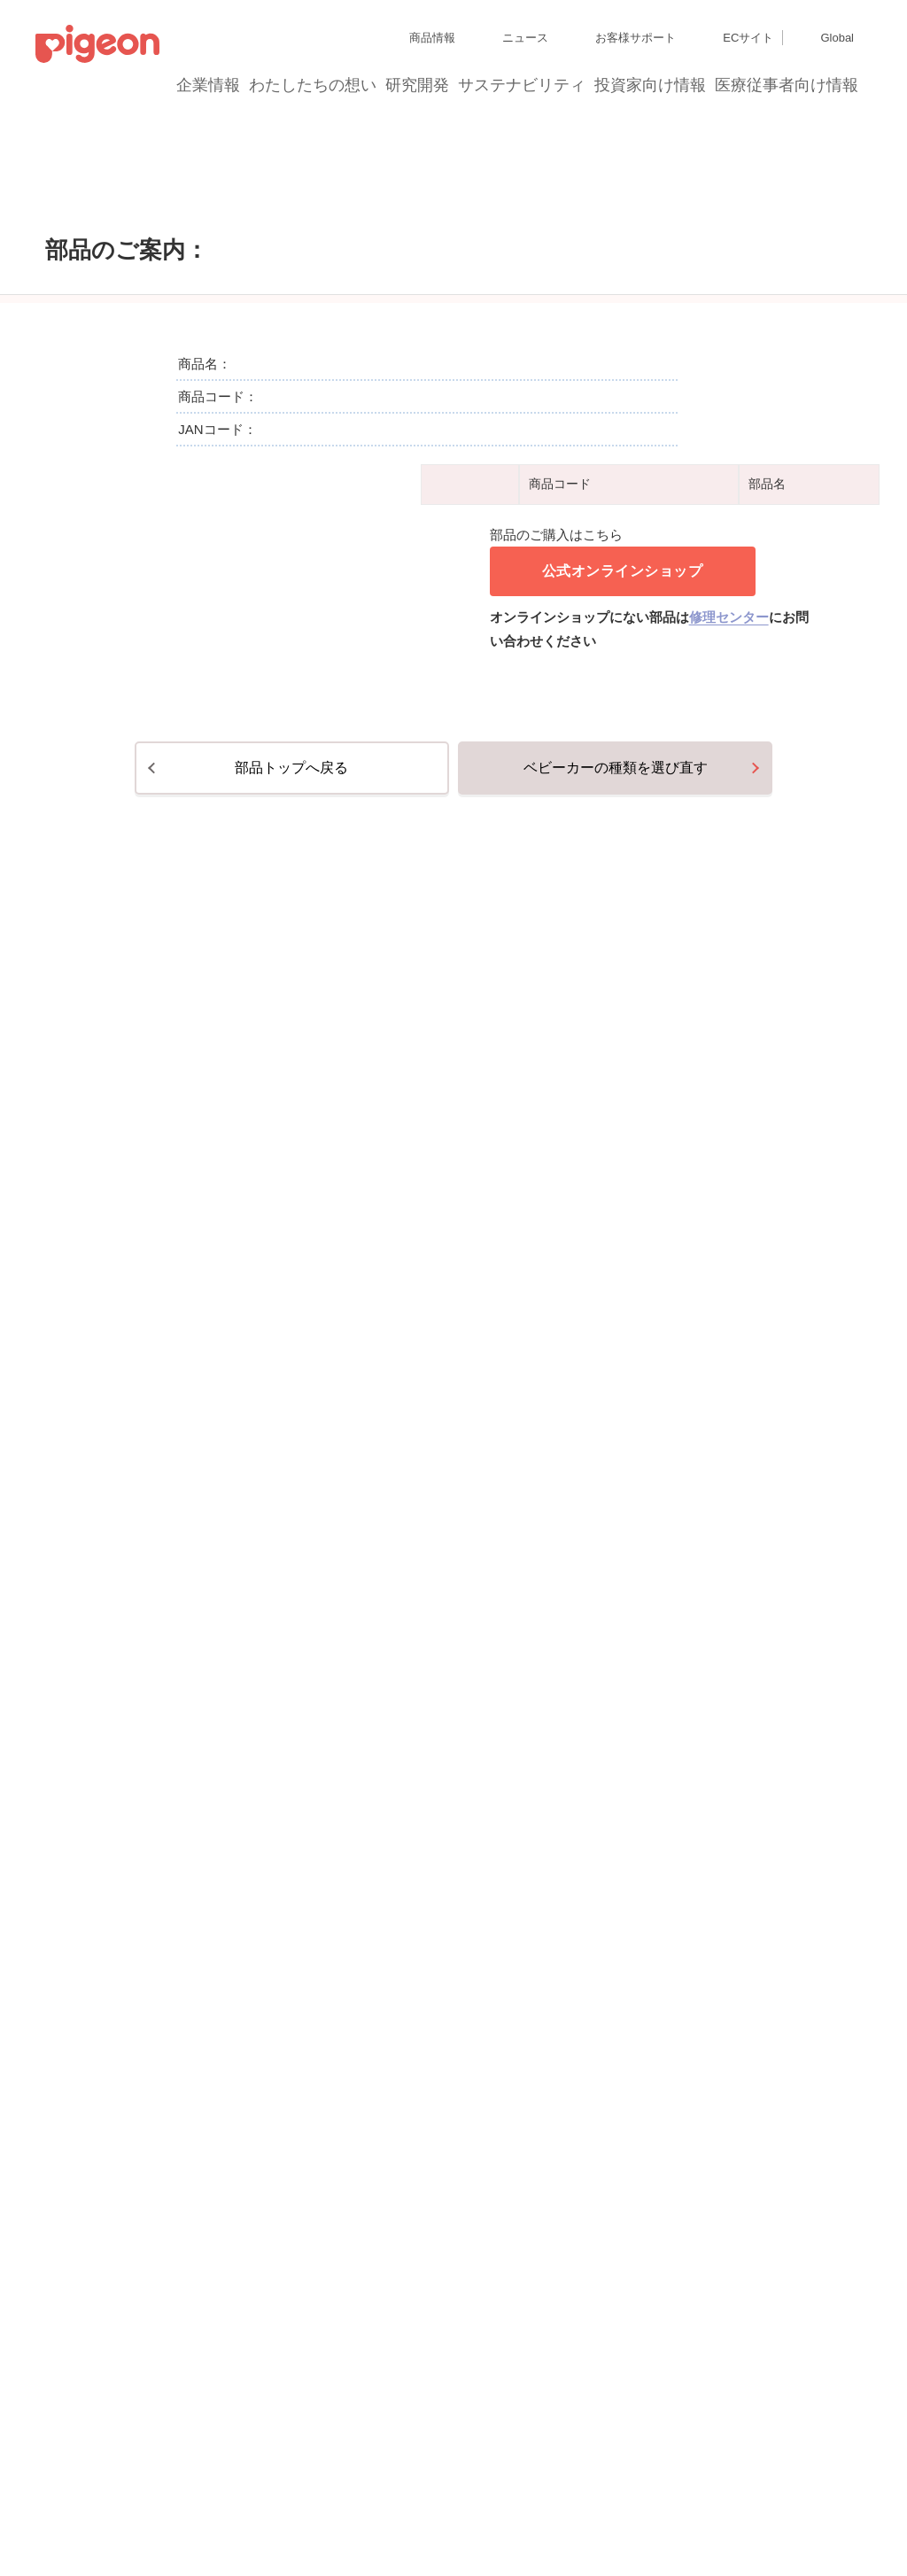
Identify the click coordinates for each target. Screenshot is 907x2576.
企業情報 (209, 85)
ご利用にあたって (385, 2522)
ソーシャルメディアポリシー (263, 2522)
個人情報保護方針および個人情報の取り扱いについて (163, 2490)
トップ (21, 189)
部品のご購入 (98, 189)
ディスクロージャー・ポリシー (278, 2458)
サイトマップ (67, 2458)
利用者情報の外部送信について (109, 2522)
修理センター (729, 1360)
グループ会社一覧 (152, 2458)
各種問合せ (464, 2522)
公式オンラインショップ (622, 1314)
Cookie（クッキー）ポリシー (371, 2490)
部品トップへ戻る (291, 1983)
